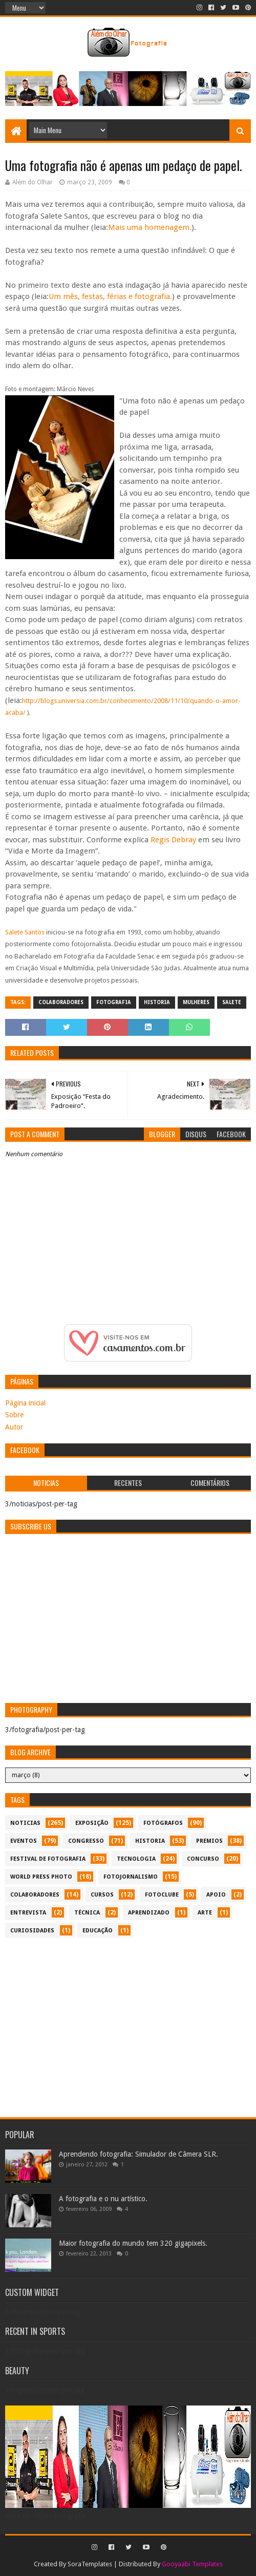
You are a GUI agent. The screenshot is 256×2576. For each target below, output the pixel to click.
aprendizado (148, 1912)
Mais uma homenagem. (149, 227)
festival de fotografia (48, 1859)
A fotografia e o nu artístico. (103, 2199)
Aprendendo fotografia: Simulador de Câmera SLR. (138, 2154)
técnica (87, 1912)
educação (97, 1930)
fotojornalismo (130, 1877)
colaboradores (60, 1002)
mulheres (196, 1002)
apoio (216, 1894)
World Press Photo (41, 1877)
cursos (102, 1894)
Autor (14, 1427)
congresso (86, 1841)
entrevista (28, 1912)
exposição (92, 1823)
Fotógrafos (163, 1823)
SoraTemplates (90, 2564)
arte (205, 1912)
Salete (231, 1002)
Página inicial (25, 1403)
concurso (203, 1859)
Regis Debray (173, 839)
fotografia (113, 1002)
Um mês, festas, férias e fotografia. (110, 296)
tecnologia (136, 1859)
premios (209, 1841)
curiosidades (32, 1930)
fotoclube (162, 1894)
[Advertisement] (128, 2022)
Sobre (14, 1415)
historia (157, 1002)
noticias (25, 1823)
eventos (23, 1841)
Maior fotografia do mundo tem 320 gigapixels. (133, 2243)
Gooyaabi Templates (192, 2564)
